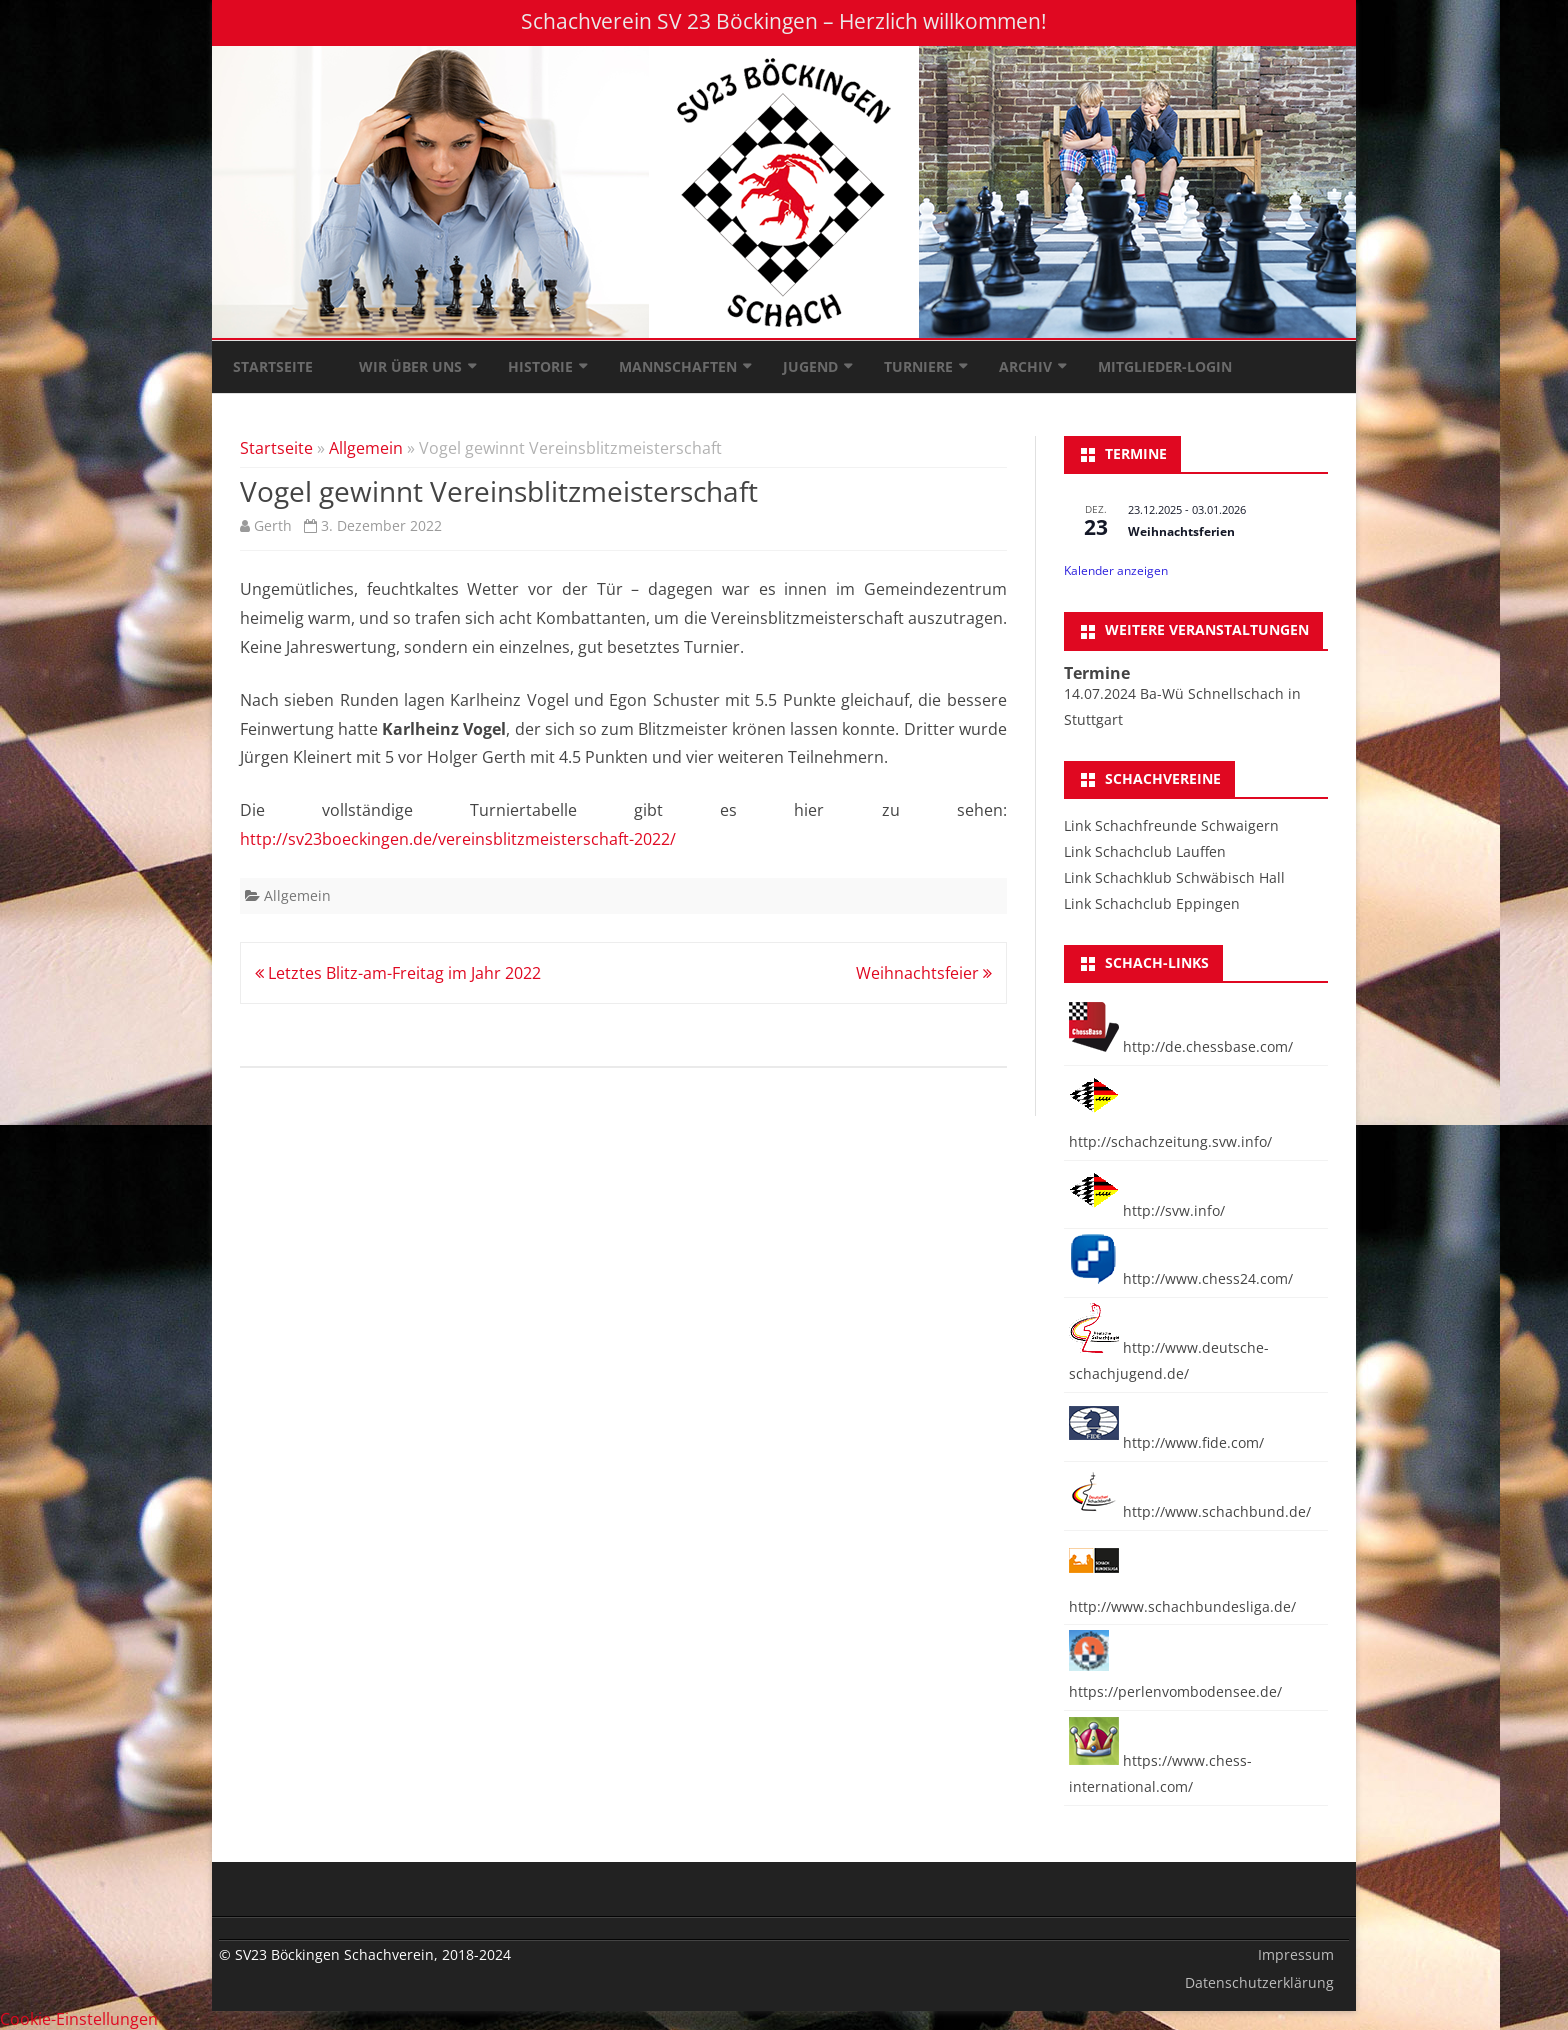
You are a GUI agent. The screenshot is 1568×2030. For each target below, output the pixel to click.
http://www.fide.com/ (1166, 1442)
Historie (540, 366)
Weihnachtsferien (1181, 531)
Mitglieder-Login (1165, 366)
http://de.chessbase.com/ (1181, 1046)
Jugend (810, 366)
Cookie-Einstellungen (79, 2019)
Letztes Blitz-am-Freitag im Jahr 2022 (398, 973)
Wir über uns (410, 366)
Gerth (273, 525)
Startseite (273, 366)
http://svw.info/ (1147, 1210)
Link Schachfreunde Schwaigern (1171, 825)
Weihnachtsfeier (924, 973)
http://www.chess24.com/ (1181, 1278)
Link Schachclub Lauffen (1145, 851)
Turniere (918, 366)
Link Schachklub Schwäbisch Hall (1174, 877)
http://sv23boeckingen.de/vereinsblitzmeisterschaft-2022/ (458, 839)
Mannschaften (678, 366)
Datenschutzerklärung (1259, 1982)
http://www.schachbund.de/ (1190, 1511)
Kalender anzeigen (1116, 570)
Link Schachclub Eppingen (1152, 903)
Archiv (1025, 366)
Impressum (1296, 1954)
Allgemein (366, 448)
